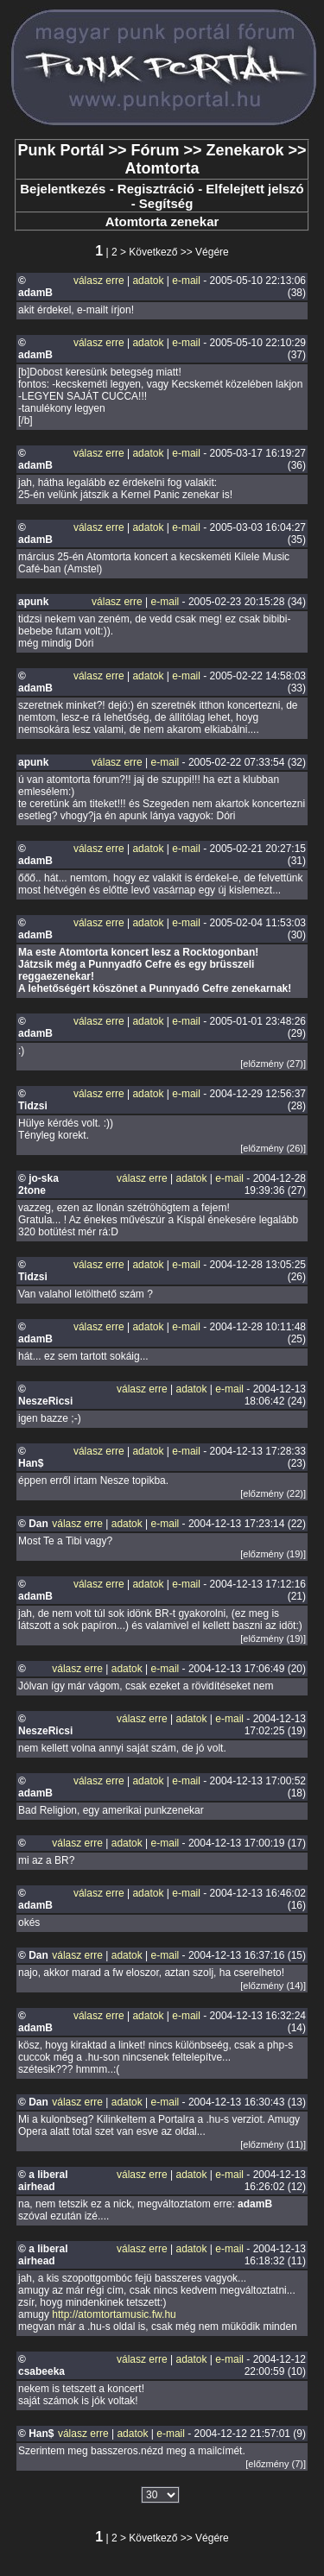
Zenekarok (245, 150)
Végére (212, 252)
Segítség (166, 203)
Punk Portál (60, 150)
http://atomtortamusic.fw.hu (113, 2314)
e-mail (186, 281)
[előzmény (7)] (275, 2464)
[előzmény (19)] (273, 1554)
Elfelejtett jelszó (254, 188)
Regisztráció (156, 188)
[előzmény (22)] (273, 1493)
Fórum (154, 150)
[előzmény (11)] (273, 2144)
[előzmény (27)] (273, 1063)
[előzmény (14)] (273, 1985)
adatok (147, 281)
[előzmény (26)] (273, 1148)
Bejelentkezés (62, 188)
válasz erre (98, 281)
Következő (153, 252)
